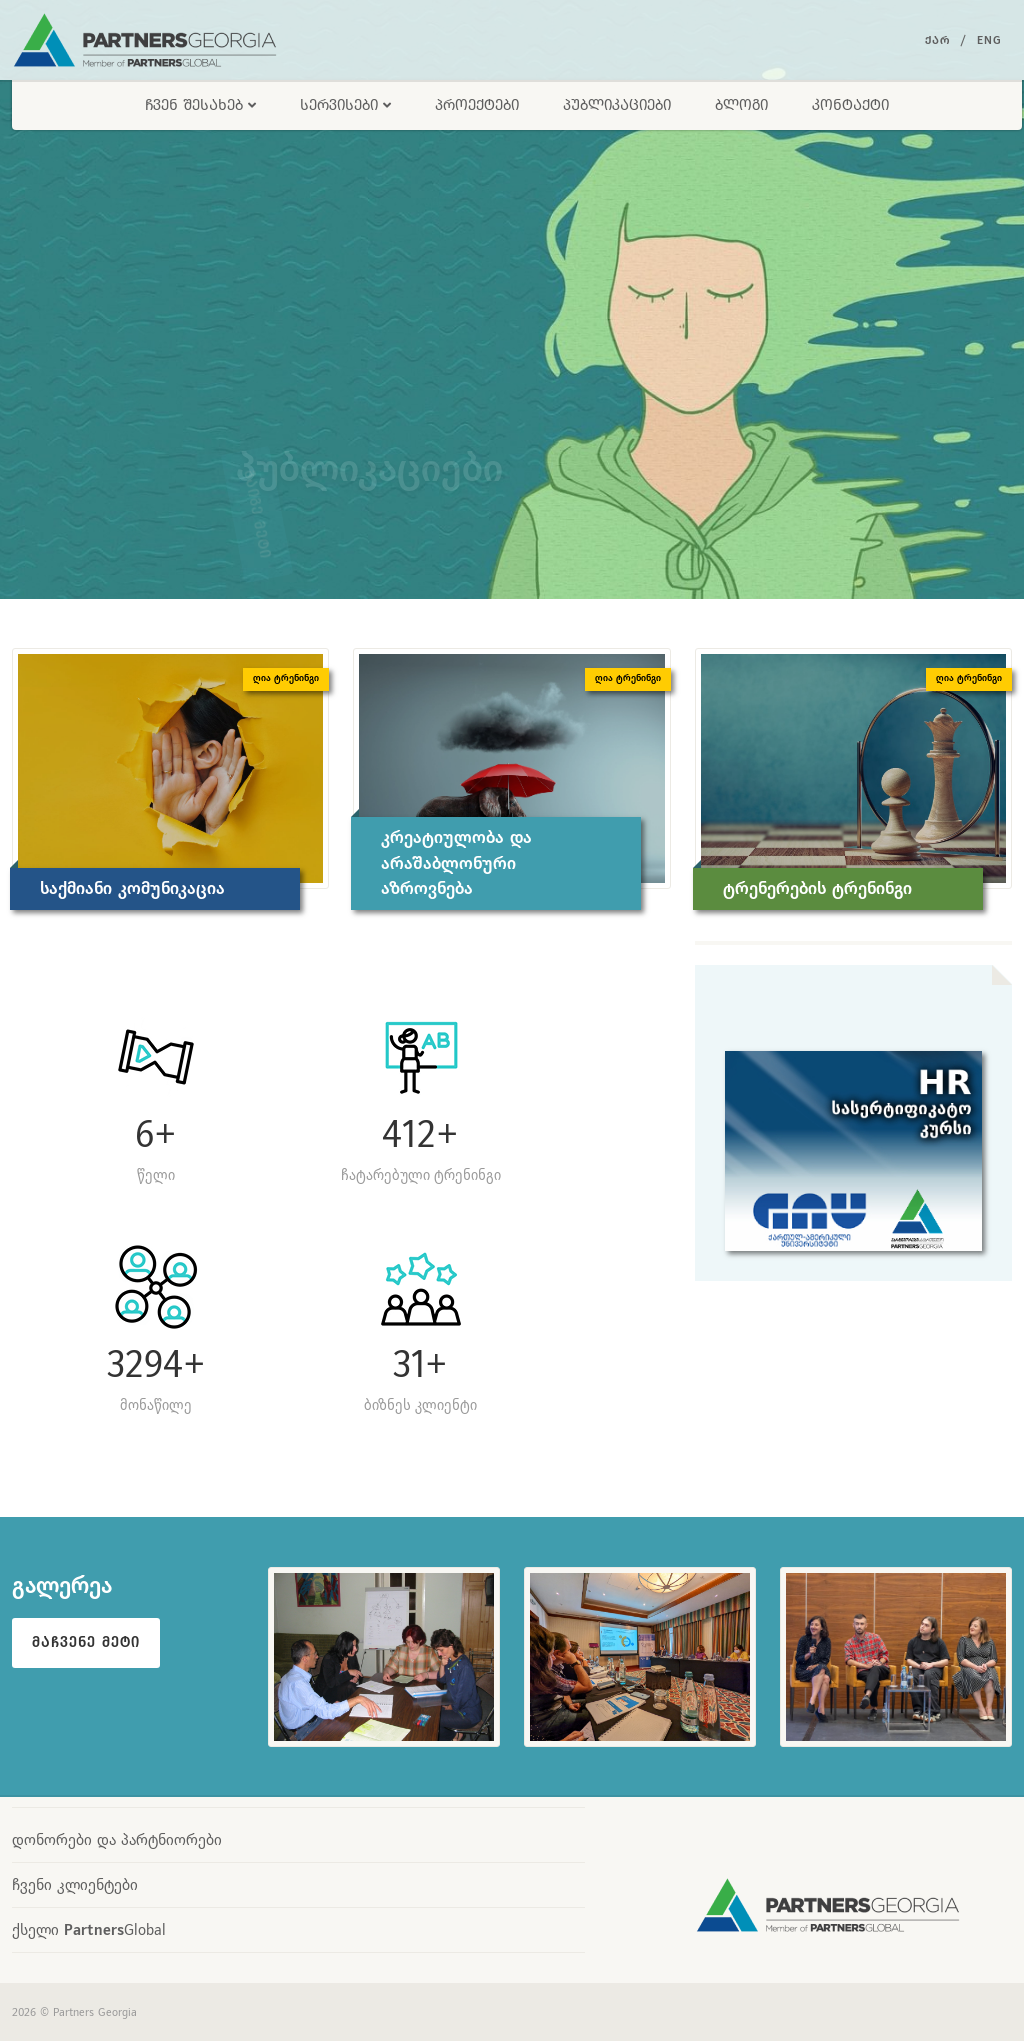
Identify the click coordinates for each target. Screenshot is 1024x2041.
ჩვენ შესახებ (200, 104)
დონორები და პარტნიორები (117, 1839)
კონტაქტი (850, 104)
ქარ (937, 40)
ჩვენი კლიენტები (75, 1884)
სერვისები (345, 104)
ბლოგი (741, 104)
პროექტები (477, 104)
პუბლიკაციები (617, 104)
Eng (989, 40)
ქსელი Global (89, 1929)
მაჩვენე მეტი (86, 1642)
